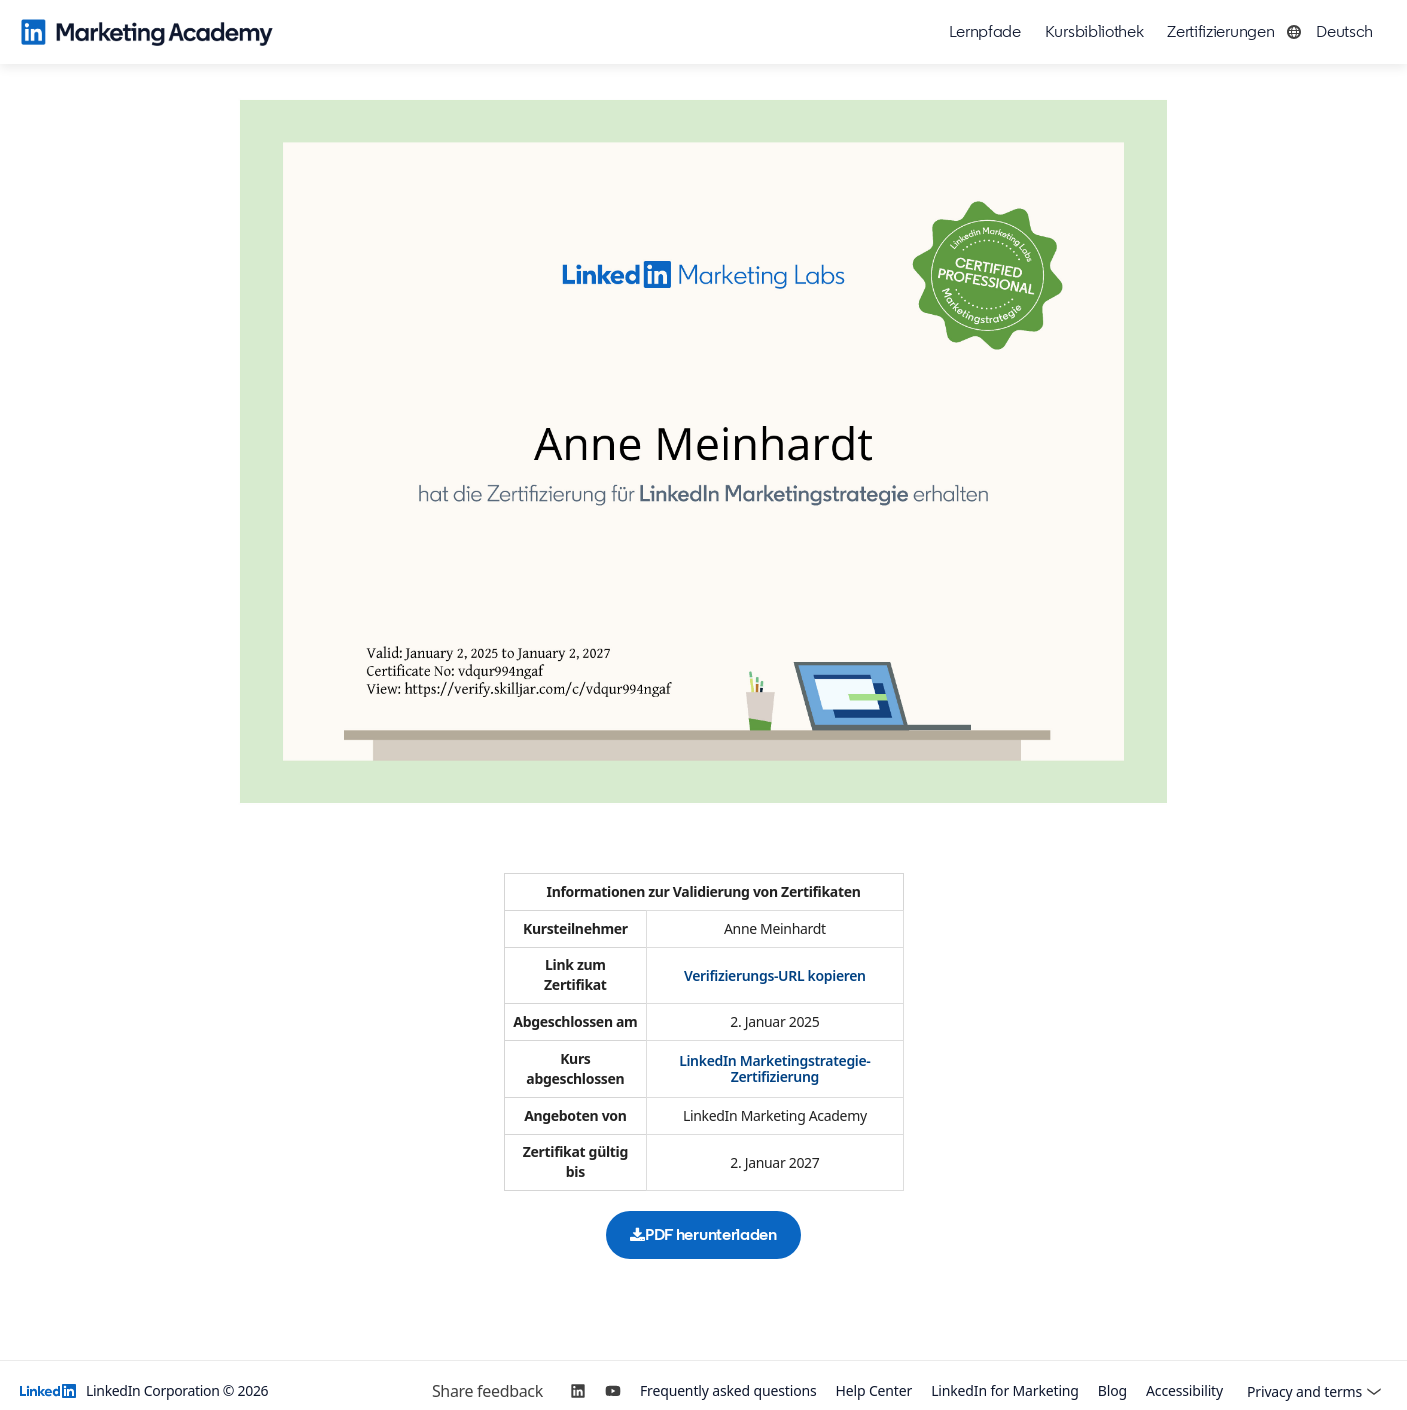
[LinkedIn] (578, 1391)
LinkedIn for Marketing (1005, 1391)
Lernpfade (985, 31)
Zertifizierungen (1220, 31)
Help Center (874, 1391)
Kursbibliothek (1094, 31)
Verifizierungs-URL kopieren (775, 975)
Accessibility (1184, 1391)
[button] (1335, 32)
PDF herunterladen (703, 1234)
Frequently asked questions (728, 1391)
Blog (1112, 1391)
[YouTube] (613, 1391)
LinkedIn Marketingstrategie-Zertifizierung (774, 1068)
